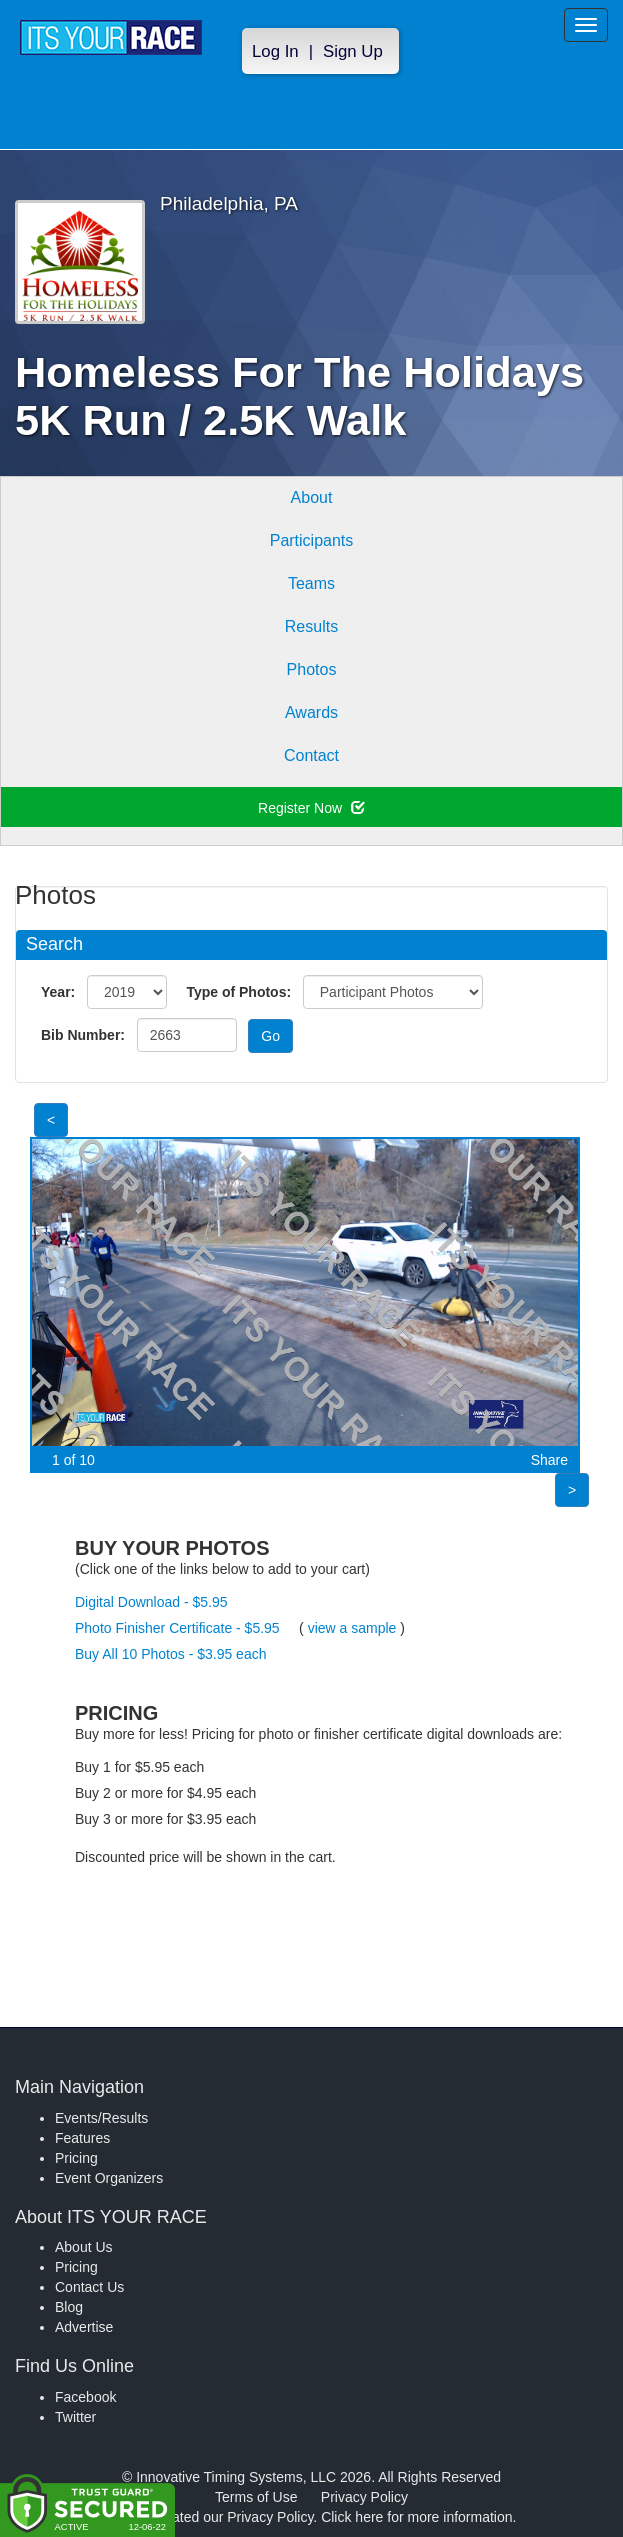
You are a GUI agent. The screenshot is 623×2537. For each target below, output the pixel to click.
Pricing (76, 2158)
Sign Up (353, 51)
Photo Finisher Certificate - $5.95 (177, 1628)
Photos (312, 669)
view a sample (352, 1628)
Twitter (75, 2417)
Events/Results (101, 2118)
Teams (311, 583)
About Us (84, 2247)
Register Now (311, 808)
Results (311, 626)
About (312, 497)
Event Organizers (109, 2178)
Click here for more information (416, 2517)
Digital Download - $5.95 (151, 1602)
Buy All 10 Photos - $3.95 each (170, 1654)
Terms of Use (256, 2497)
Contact (311, 755)
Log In (275, 51)
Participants (312, 540)
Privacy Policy (364, 2497)
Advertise (84, 2327)
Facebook (85, 2397)
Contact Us (89, 2287)
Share (549, 1460)
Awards (311, 712)
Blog (69, 2307)
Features (82, 2138)
